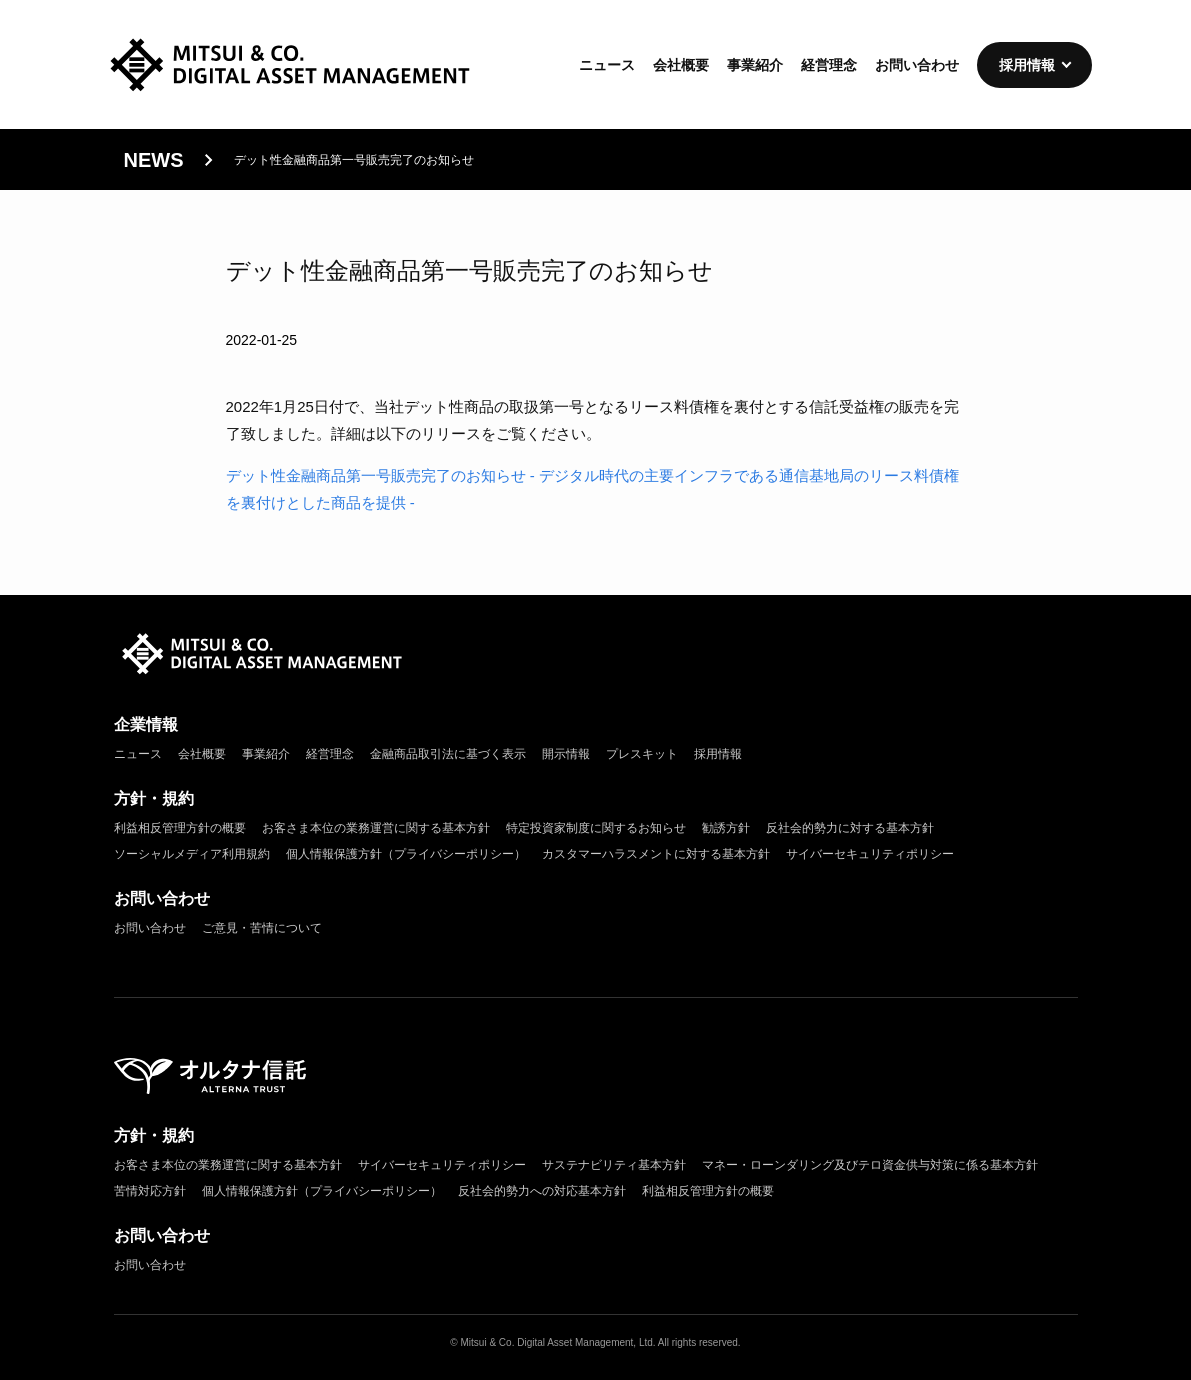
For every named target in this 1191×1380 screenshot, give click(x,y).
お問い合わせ (917, 65)
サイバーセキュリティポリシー (870, 854)
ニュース (607, 65)
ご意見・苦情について (262, 928)
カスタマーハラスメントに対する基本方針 (656, 854)
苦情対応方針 (150, 1191)
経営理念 (829, 65)
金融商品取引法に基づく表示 (448, 754)
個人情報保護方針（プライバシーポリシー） (406, 854)
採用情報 (1027, 65)
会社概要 (681, 65)
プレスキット (642, 754)
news (154, 160)
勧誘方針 (726, 828)
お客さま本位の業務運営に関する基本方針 (376, 828)
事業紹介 (755, 65)
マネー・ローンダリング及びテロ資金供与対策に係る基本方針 (870, 1165)
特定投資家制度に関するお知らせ (596, 828)
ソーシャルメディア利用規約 (192, 854)
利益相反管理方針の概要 (180, 828)
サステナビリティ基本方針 (614, 1165)
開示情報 (566, 754)
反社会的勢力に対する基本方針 (850, 828)
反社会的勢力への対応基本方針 (542, 1191)
